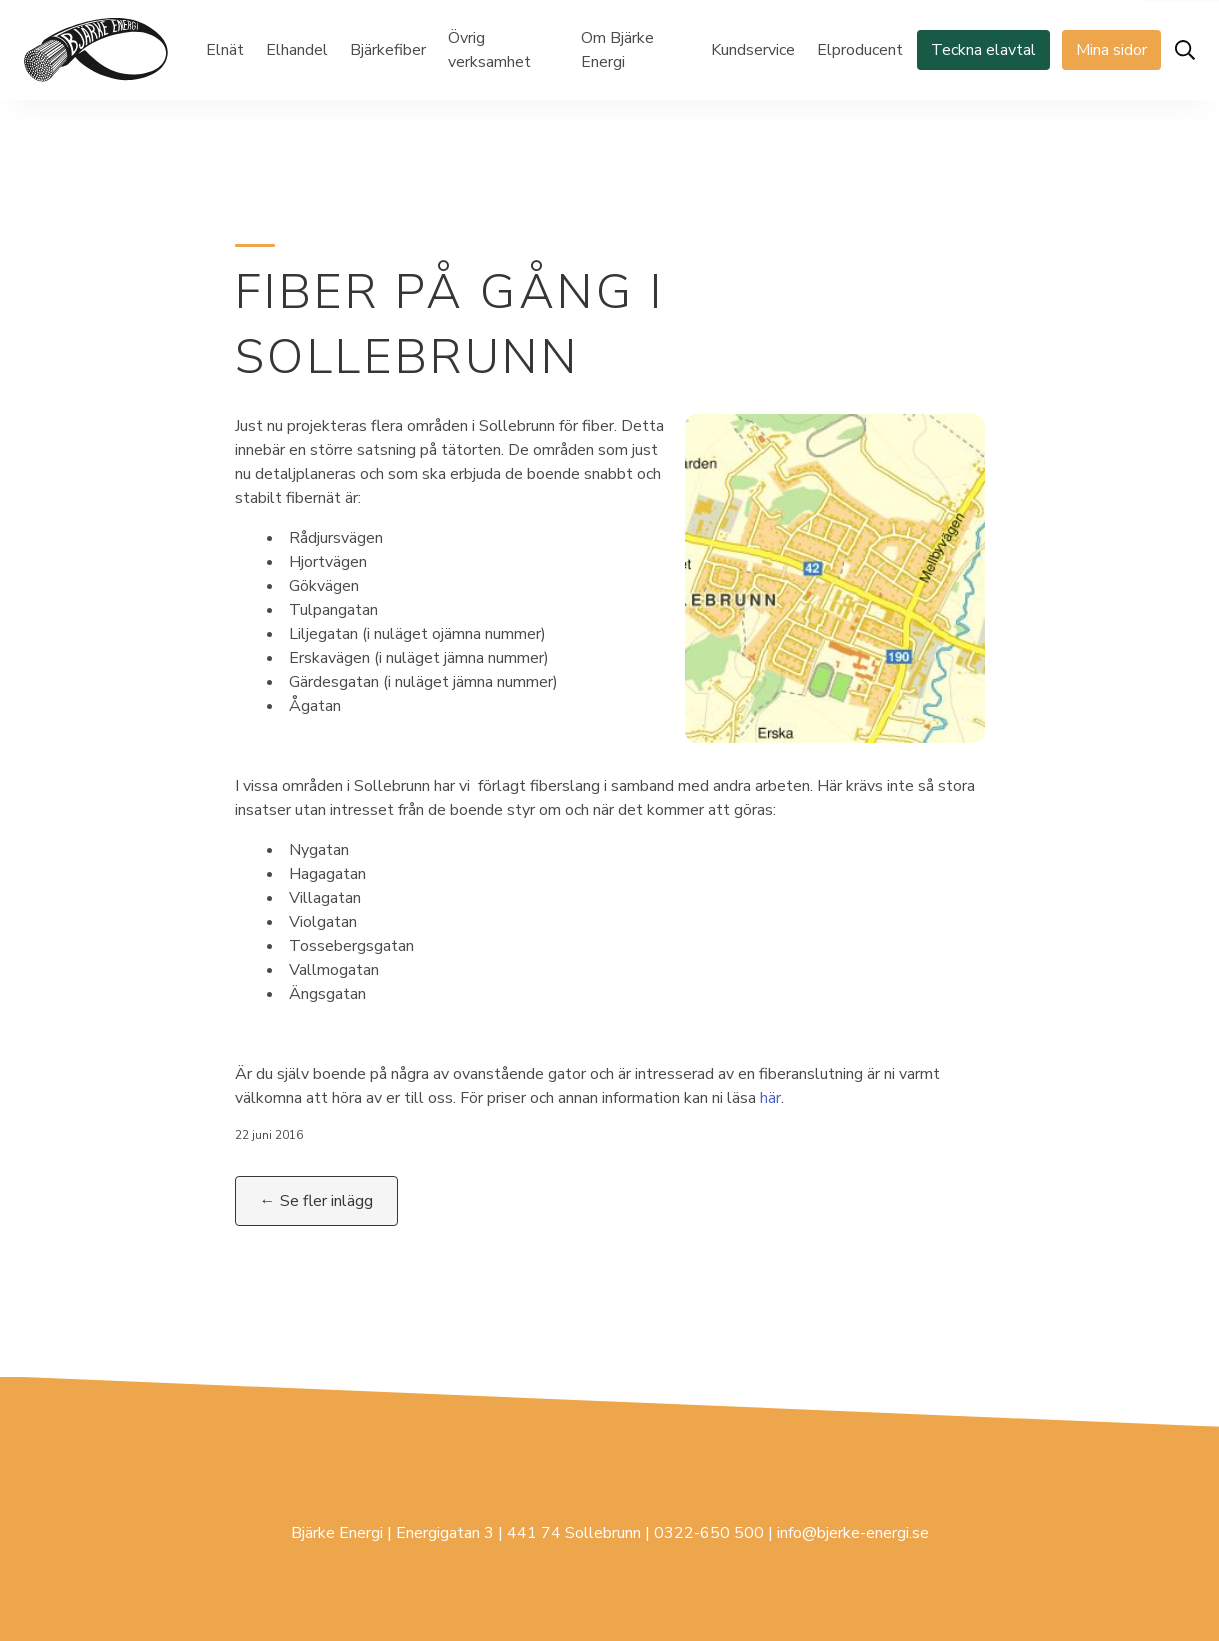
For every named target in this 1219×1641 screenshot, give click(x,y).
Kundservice (753, 50)
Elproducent (860, 50)
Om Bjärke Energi (617, 50)
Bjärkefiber (388, 50)
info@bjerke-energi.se (853, 1533)
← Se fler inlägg (316, 1201)
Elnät (225, 50)
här (770, 1098)
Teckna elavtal (983, 50)
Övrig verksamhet (489, 50)
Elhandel (297, 50)
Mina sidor (1111, 50)
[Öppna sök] (1185, 50)
